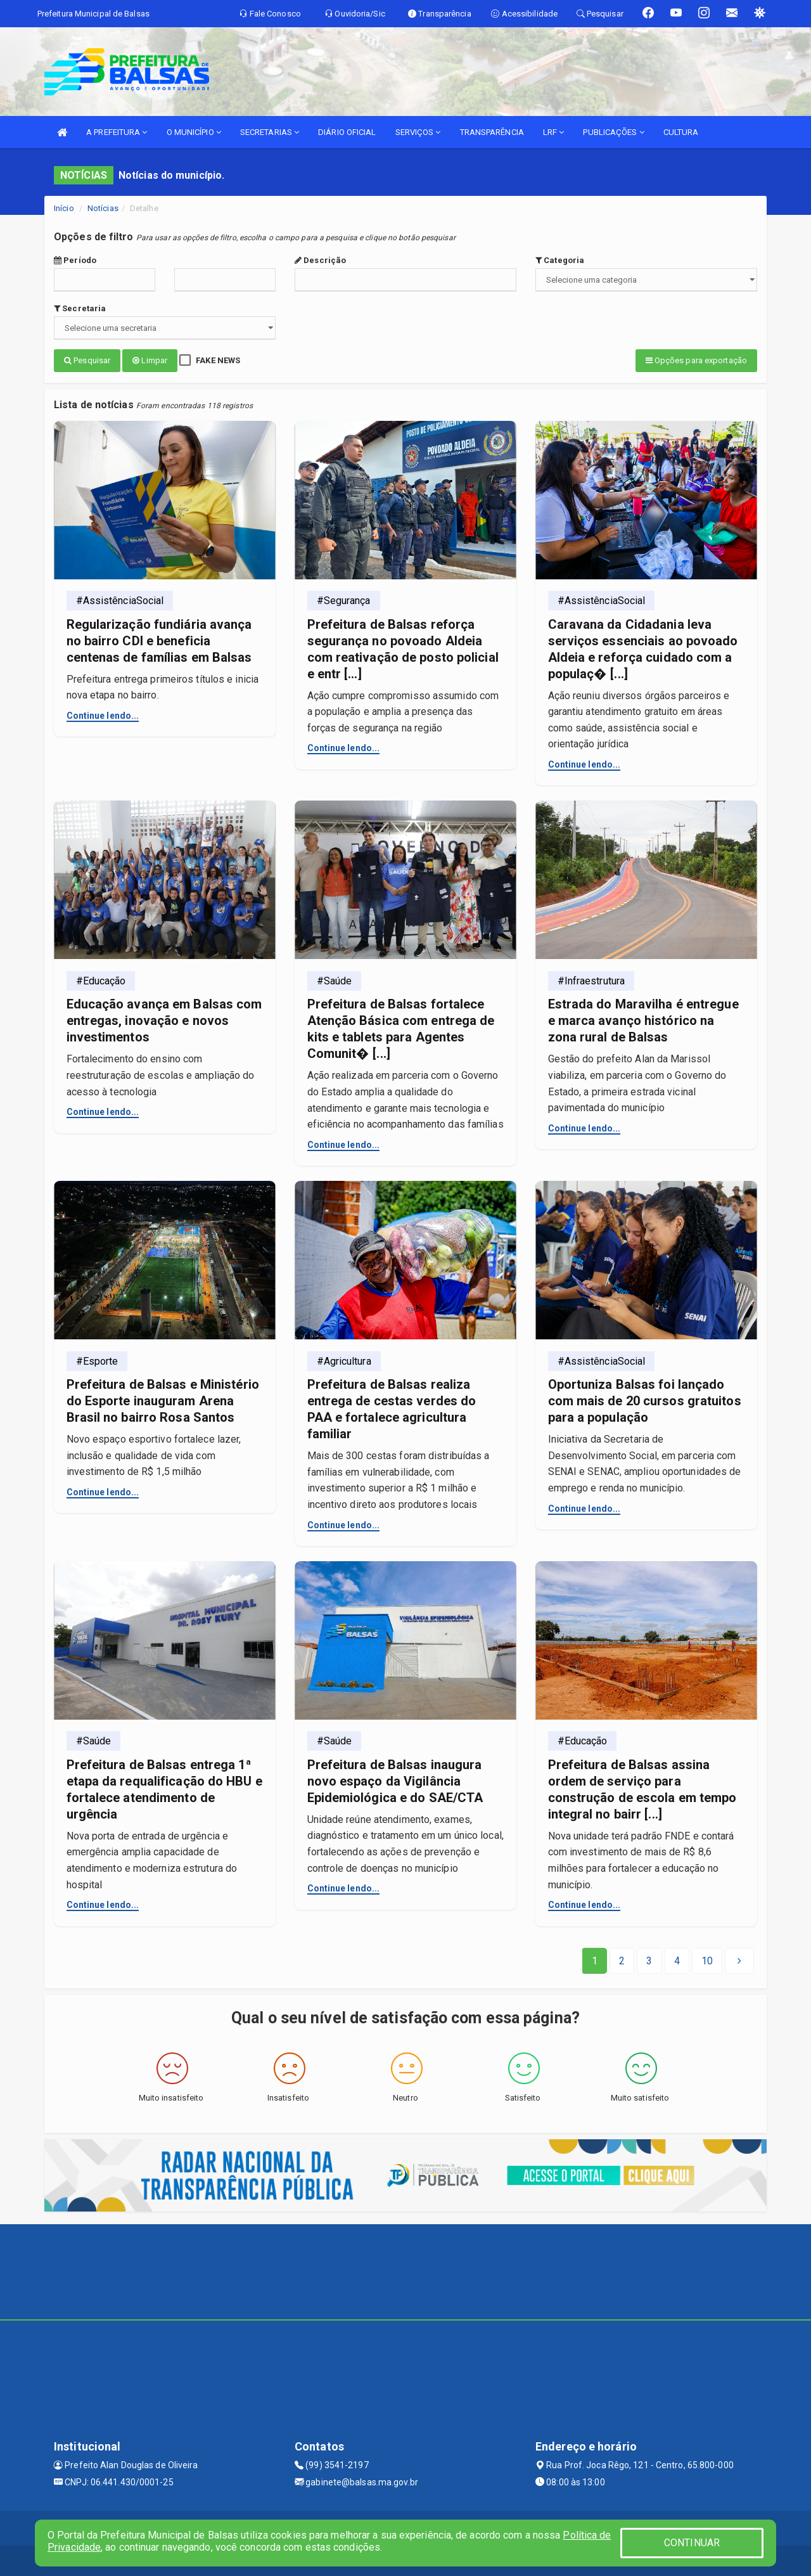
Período (75, 260)
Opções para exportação (696, 360)
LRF (554, 132)
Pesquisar (87, 360)
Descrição (320, 260)
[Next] (707, 1959)
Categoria (559, 260)
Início (64, 208)
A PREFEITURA (116, 132)
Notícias (102, 208)
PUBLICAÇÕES (613, 132)
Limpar (149, 360)
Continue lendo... (103, 714)
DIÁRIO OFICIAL (347, 132)
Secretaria (80, 308)
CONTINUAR (692, 2543)
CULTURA (681, 132)
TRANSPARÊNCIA (492, 132)
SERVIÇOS (418, 132)
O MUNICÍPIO (194, 132)
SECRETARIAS (269, 132)
